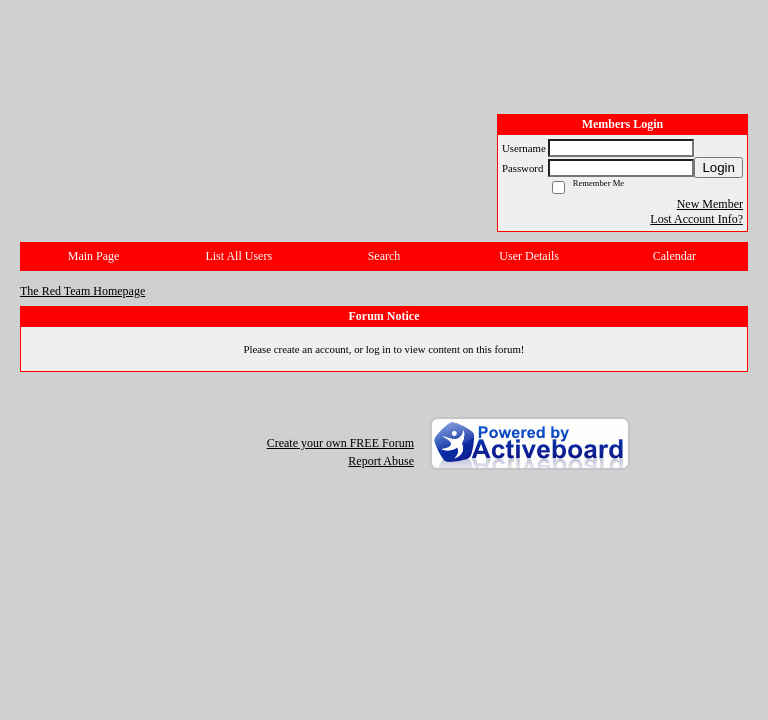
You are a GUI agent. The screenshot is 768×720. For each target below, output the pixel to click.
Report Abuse (381, 461)
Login (718, 167)
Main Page (94, 256)
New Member (710, 204)
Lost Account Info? (696, 219)
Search (384, 256)
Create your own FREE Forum (340, 443)
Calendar (674, 256)
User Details (529, 256)
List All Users (238, 256)
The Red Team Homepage (82, 291)
